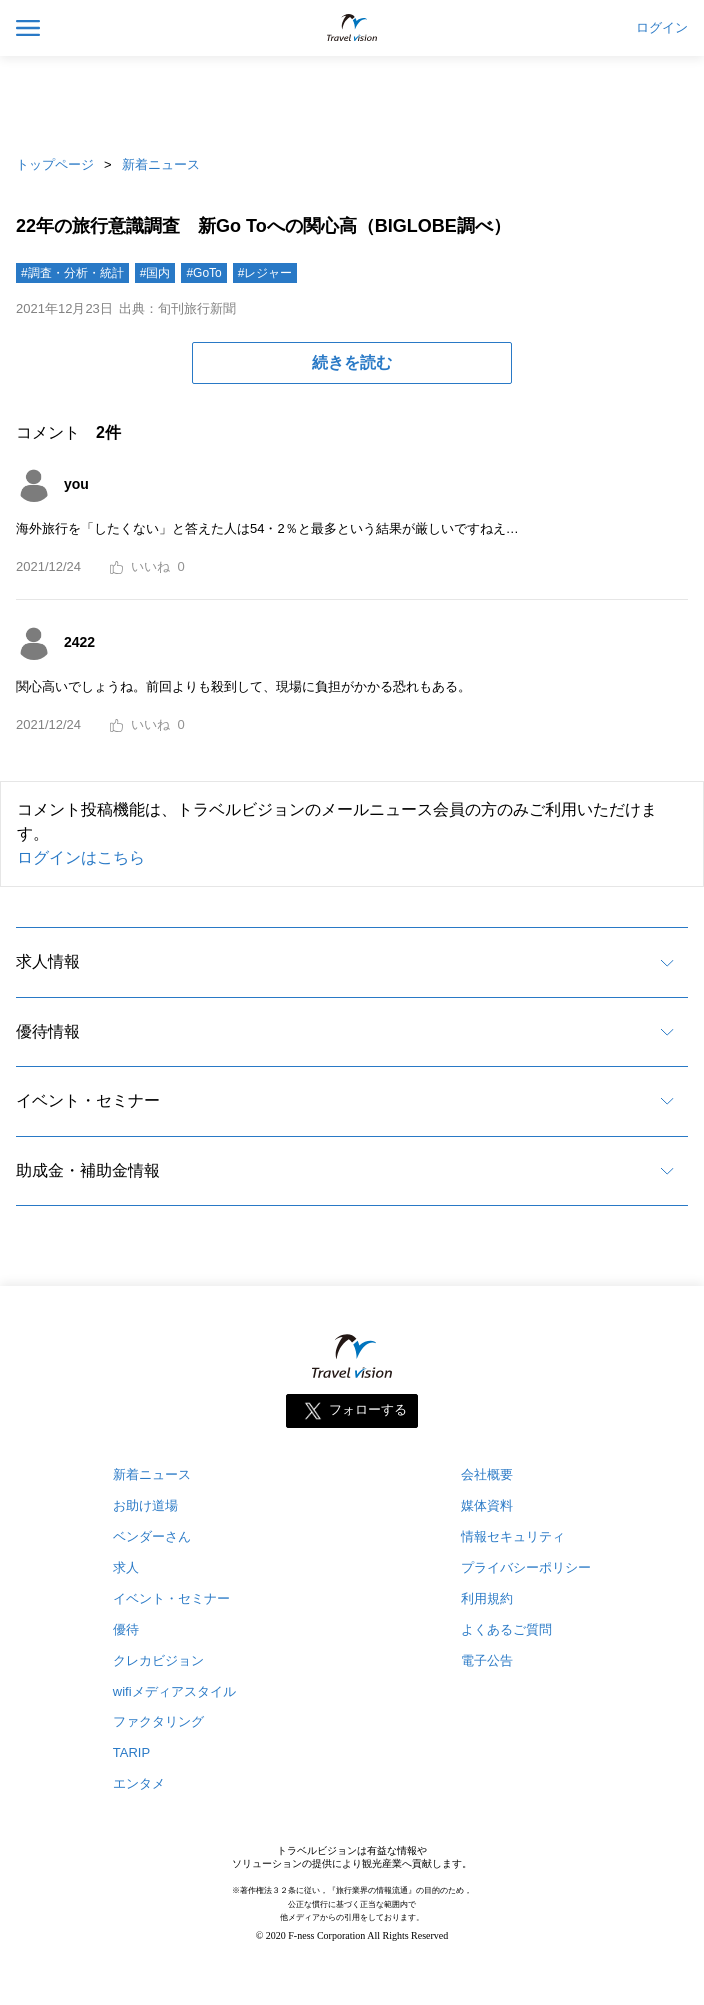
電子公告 (487, 1660)
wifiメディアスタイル (174, 1691)
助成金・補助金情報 (88, 1170)
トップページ (55, 164)
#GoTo (203, 273)
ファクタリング (158, 1721)
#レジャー (265, 273)
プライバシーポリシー (526, 1567)
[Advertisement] (352, 100)
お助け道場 (145, 1505)
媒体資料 (487, 1505)
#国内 (155, 273)
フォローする (368, 1409)
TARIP (131, 1752)
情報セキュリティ (513, 1536)
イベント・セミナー (88, 1100)
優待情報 (48, 1031)
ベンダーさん (152, 1536)
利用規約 (487, 1598)
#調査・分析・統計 (72, 273)
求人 (126, 1567)
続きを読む (352, 362)
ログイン (662, 28)
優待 (126, 1629)
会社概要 (487, 1474)
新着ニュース (161, 164)
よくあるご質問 (506, 1629)
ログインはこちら (81, 857)
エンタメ (139, 1783)
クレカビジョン (158, 1660)
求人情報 (48, 961)
